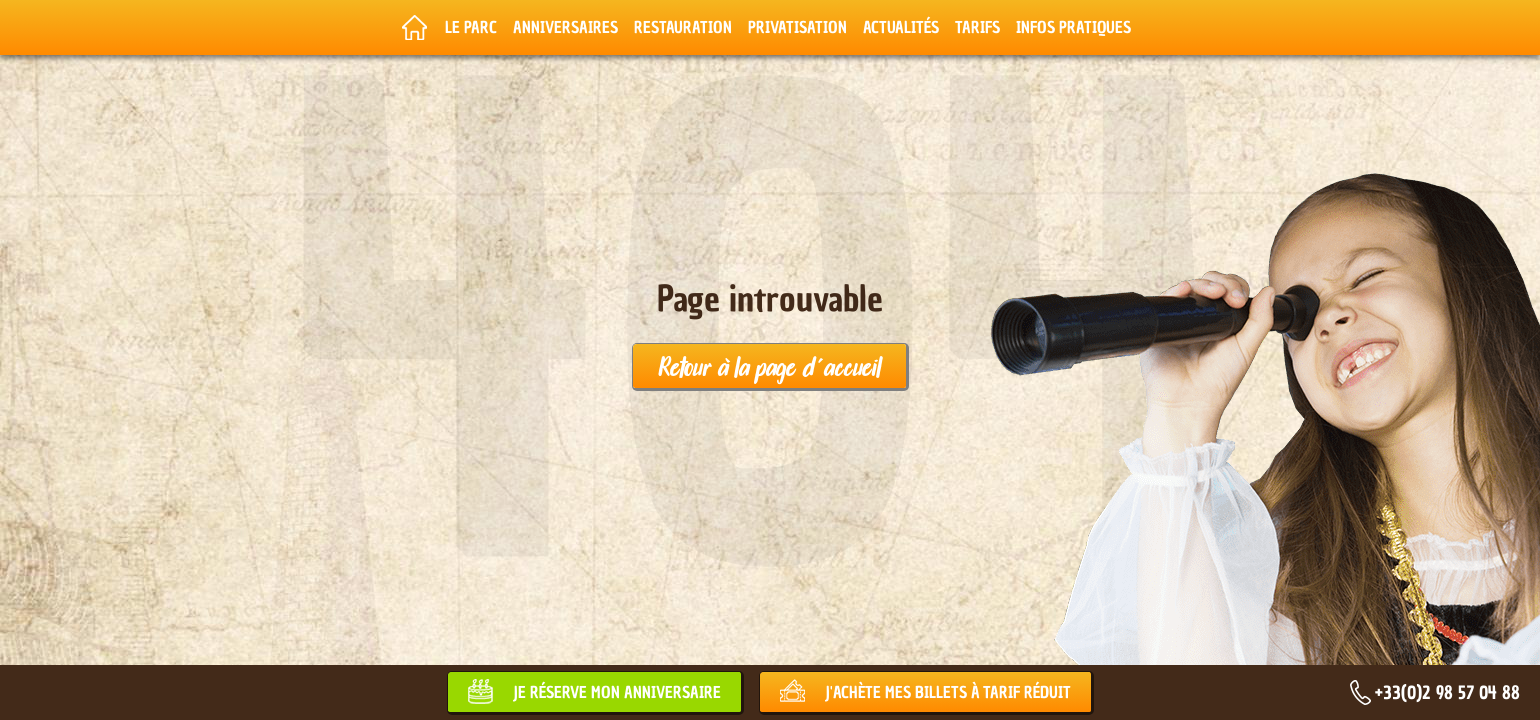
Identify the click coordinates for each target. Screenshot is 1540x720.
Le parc (471, 27)
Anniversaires (565, 27)
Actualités (901, 27)
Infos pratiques (1073, 27)
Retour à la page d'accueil (769, 366)
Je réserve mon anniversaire (617, 692)
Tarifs (977, 27)
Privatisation (797, 27)
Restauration (683, 27)
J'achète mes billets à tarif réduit (948, 692)
